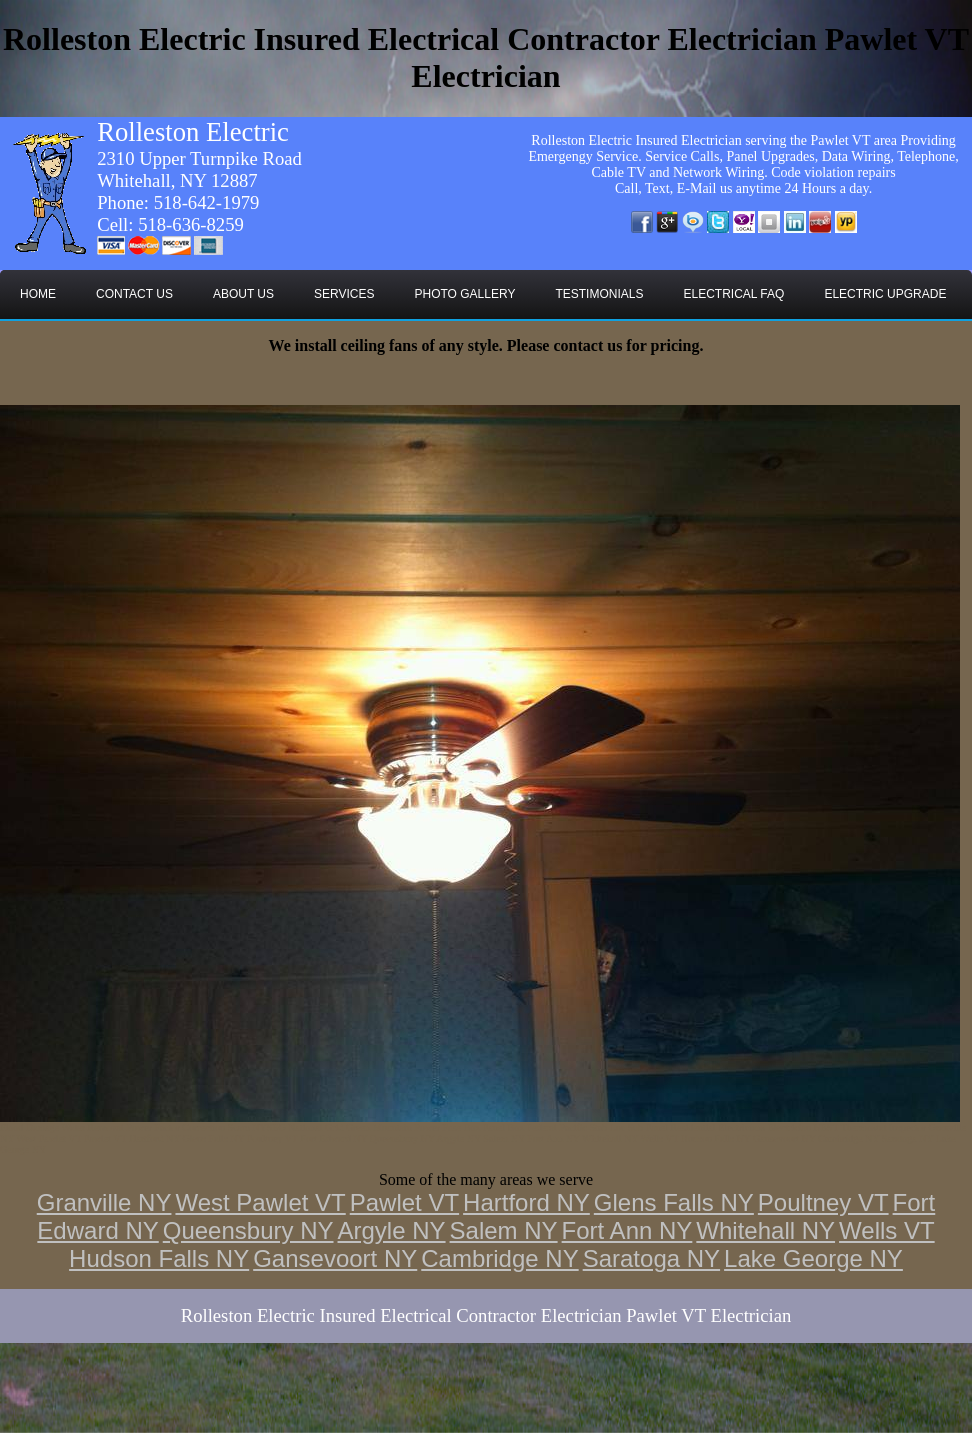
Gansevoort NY (335, 1258)
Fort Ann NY (627, 1230)
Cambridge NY (499, 1258)
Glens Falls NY (674, 1202)
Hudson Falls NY (159, 1258)
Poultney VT (823, 1202)
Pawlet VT (404, 1202)
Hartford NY (526, 1202)
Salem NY (504, 1230)
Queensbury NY (248, 1230)
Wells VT (887, 1230)
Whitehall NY (765, 1230)
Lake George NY (813, 1258)
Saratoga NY (651, 1258)
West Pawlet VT (260, 1202)
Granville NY (104, 1202)
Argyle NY (392, 1230)
